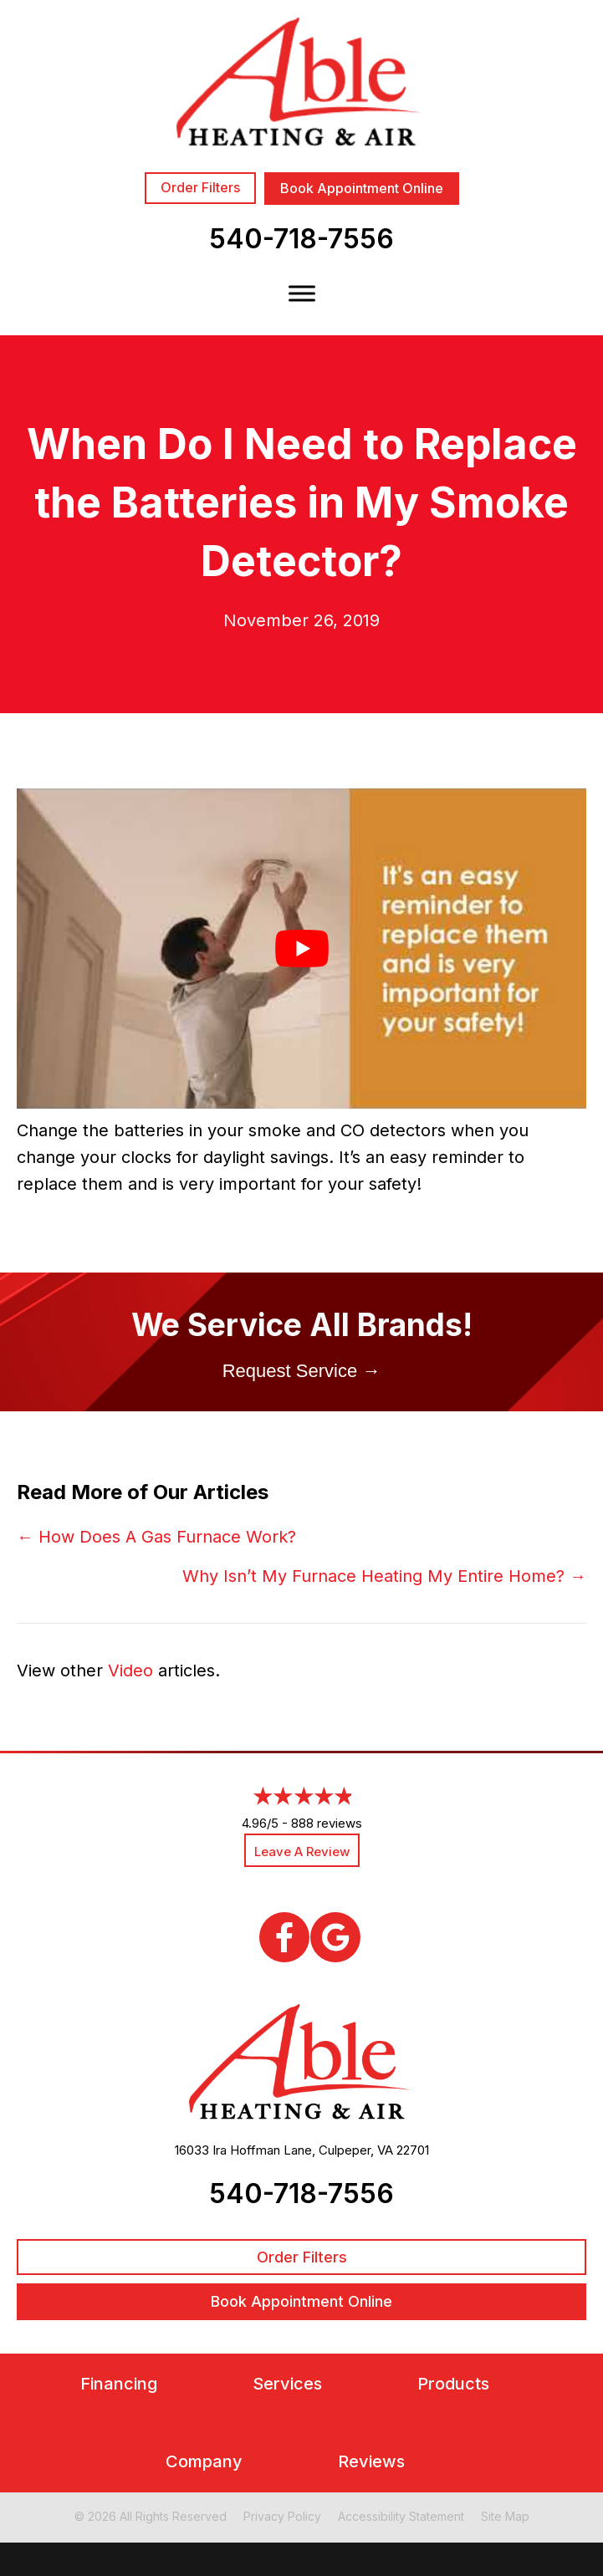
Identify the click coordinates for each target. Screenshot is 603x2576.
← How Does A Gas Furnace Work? (156, 1537)
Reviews (371, 2462)
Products (453, 2384)
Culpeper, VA (356, 2150)
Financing (118, 2384)
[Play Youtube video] (301, 948)
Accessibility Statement (401, 2516)
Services (287, 2384)
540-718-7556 (301, 238)
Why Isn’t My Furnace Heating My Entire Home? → (384, 1576)
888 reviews (326, 1823)
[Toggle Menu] (302, 293)
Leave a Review (302, 1851)
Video (130, 1670)
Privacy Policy (282, 2516)
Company (204, 2462)
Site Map (505, 2516)
